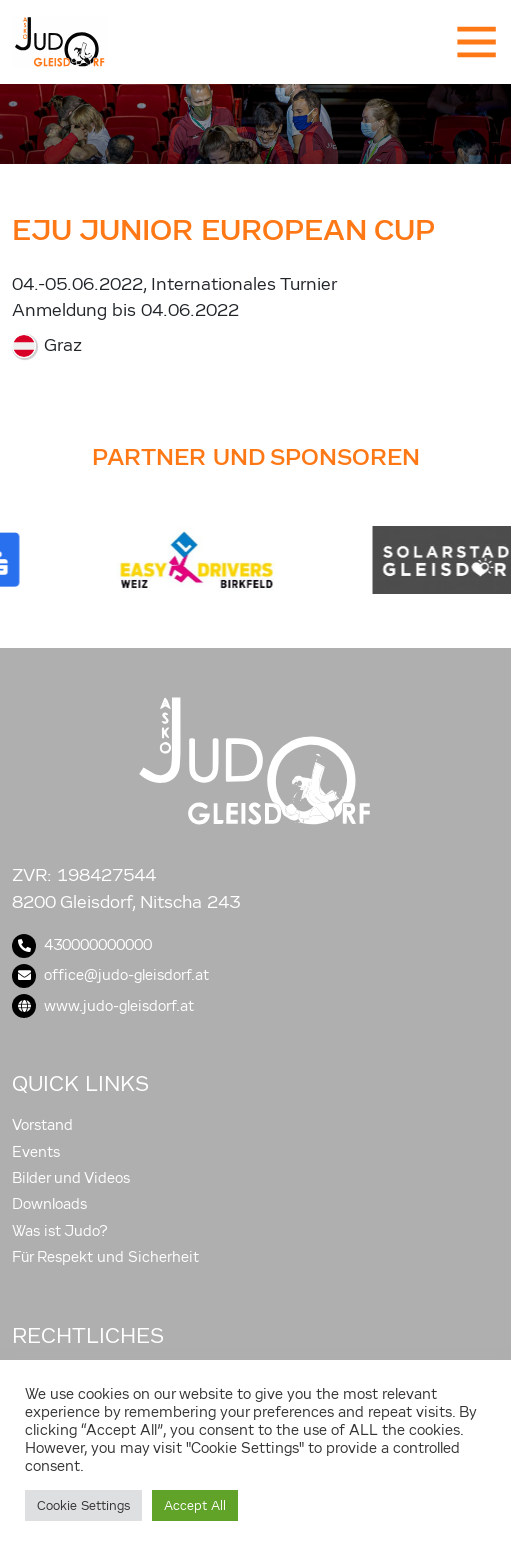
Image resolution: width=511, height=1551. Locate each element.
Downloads (49, 1204)
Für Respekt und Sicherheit (105, 1257)
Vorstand (42, 1125)
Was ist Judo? (60, 1231)
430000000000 (82, 945)
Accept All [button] (195, 1505)
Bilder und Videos (71, 1178)
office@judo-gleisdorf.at (110, 975)
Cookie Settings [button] (83, 1505)
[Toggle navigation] (475, 42)
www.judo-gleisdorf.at (103, 1006)
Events (36, 1152)
